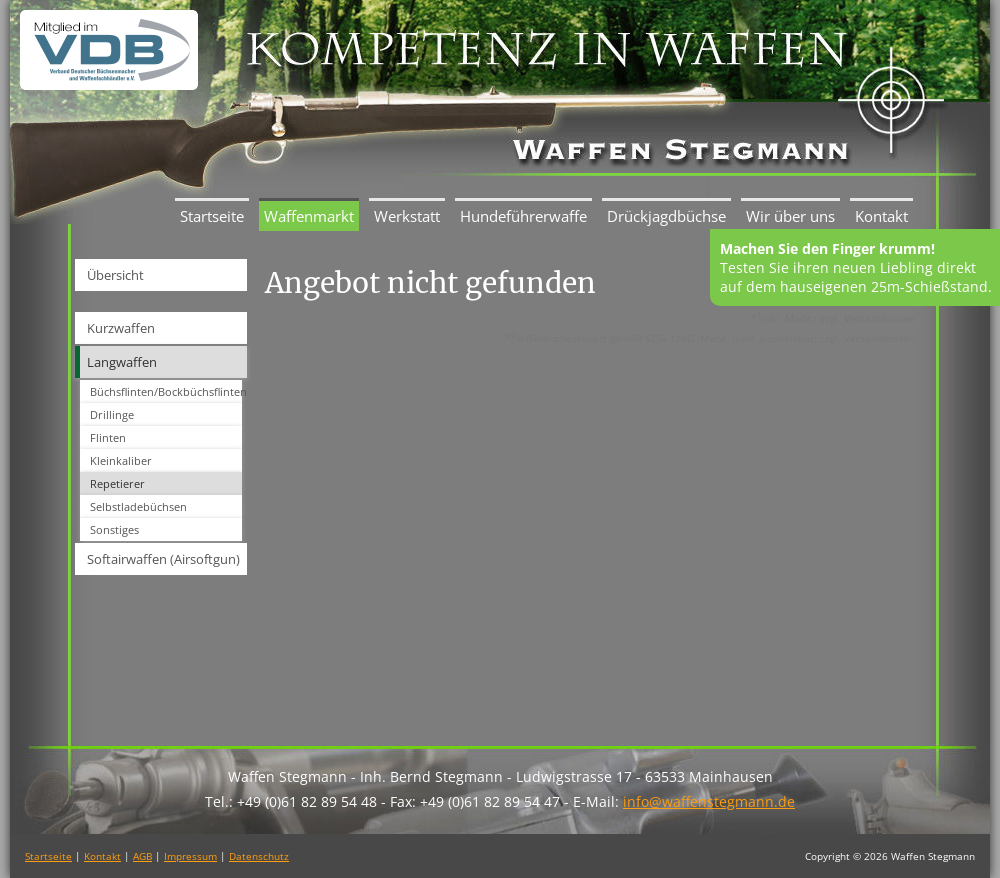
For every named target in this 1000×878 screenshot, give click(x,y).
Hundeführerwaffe (523, 216)
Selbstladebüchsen (138, 506)
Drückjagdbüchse (666, 216)
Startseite (212, 216)
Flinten (108, 437)
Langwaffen (122, 362)
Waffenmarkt (309, 216)
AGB (142, 856)
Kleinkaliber (121, 460)
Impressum (190, 856)
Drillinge (112, 414)
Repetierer (117, 483)
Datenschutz (259, 856)
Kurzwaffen (121, 328)
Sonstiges (114, 529)
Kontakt (881, 216)
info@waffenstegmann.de (709, 801)
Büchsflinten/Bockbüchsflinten (166, 391)
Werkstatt (407, 216)
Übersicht (115, 275)
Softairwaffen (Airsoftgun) (163, 559)
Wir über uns (790, 216)
